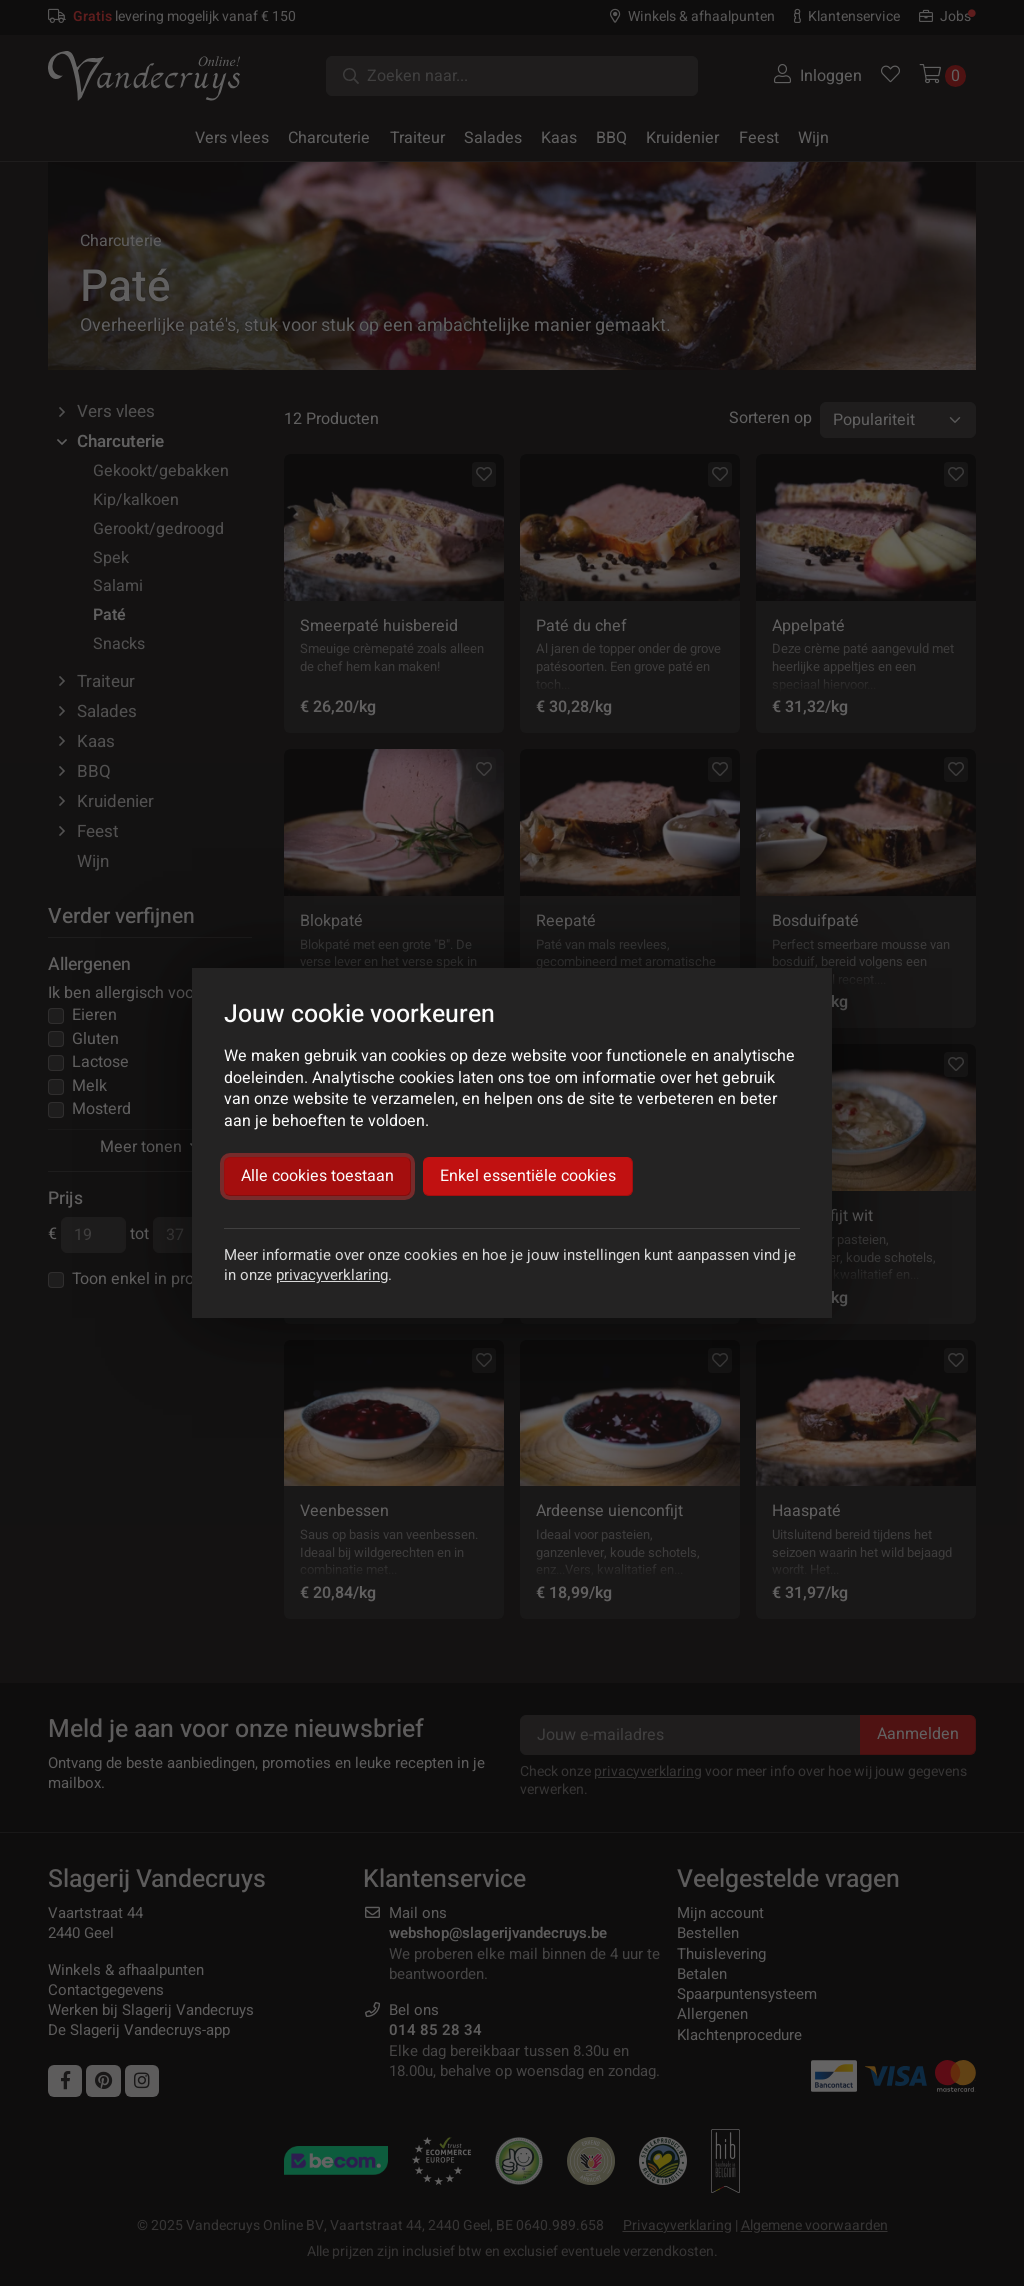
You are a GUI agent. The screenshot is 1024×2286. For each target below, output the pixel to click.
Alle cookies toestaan (317, 1176)
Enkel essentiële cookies (528, 1176)
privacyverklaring (332, 1275)
